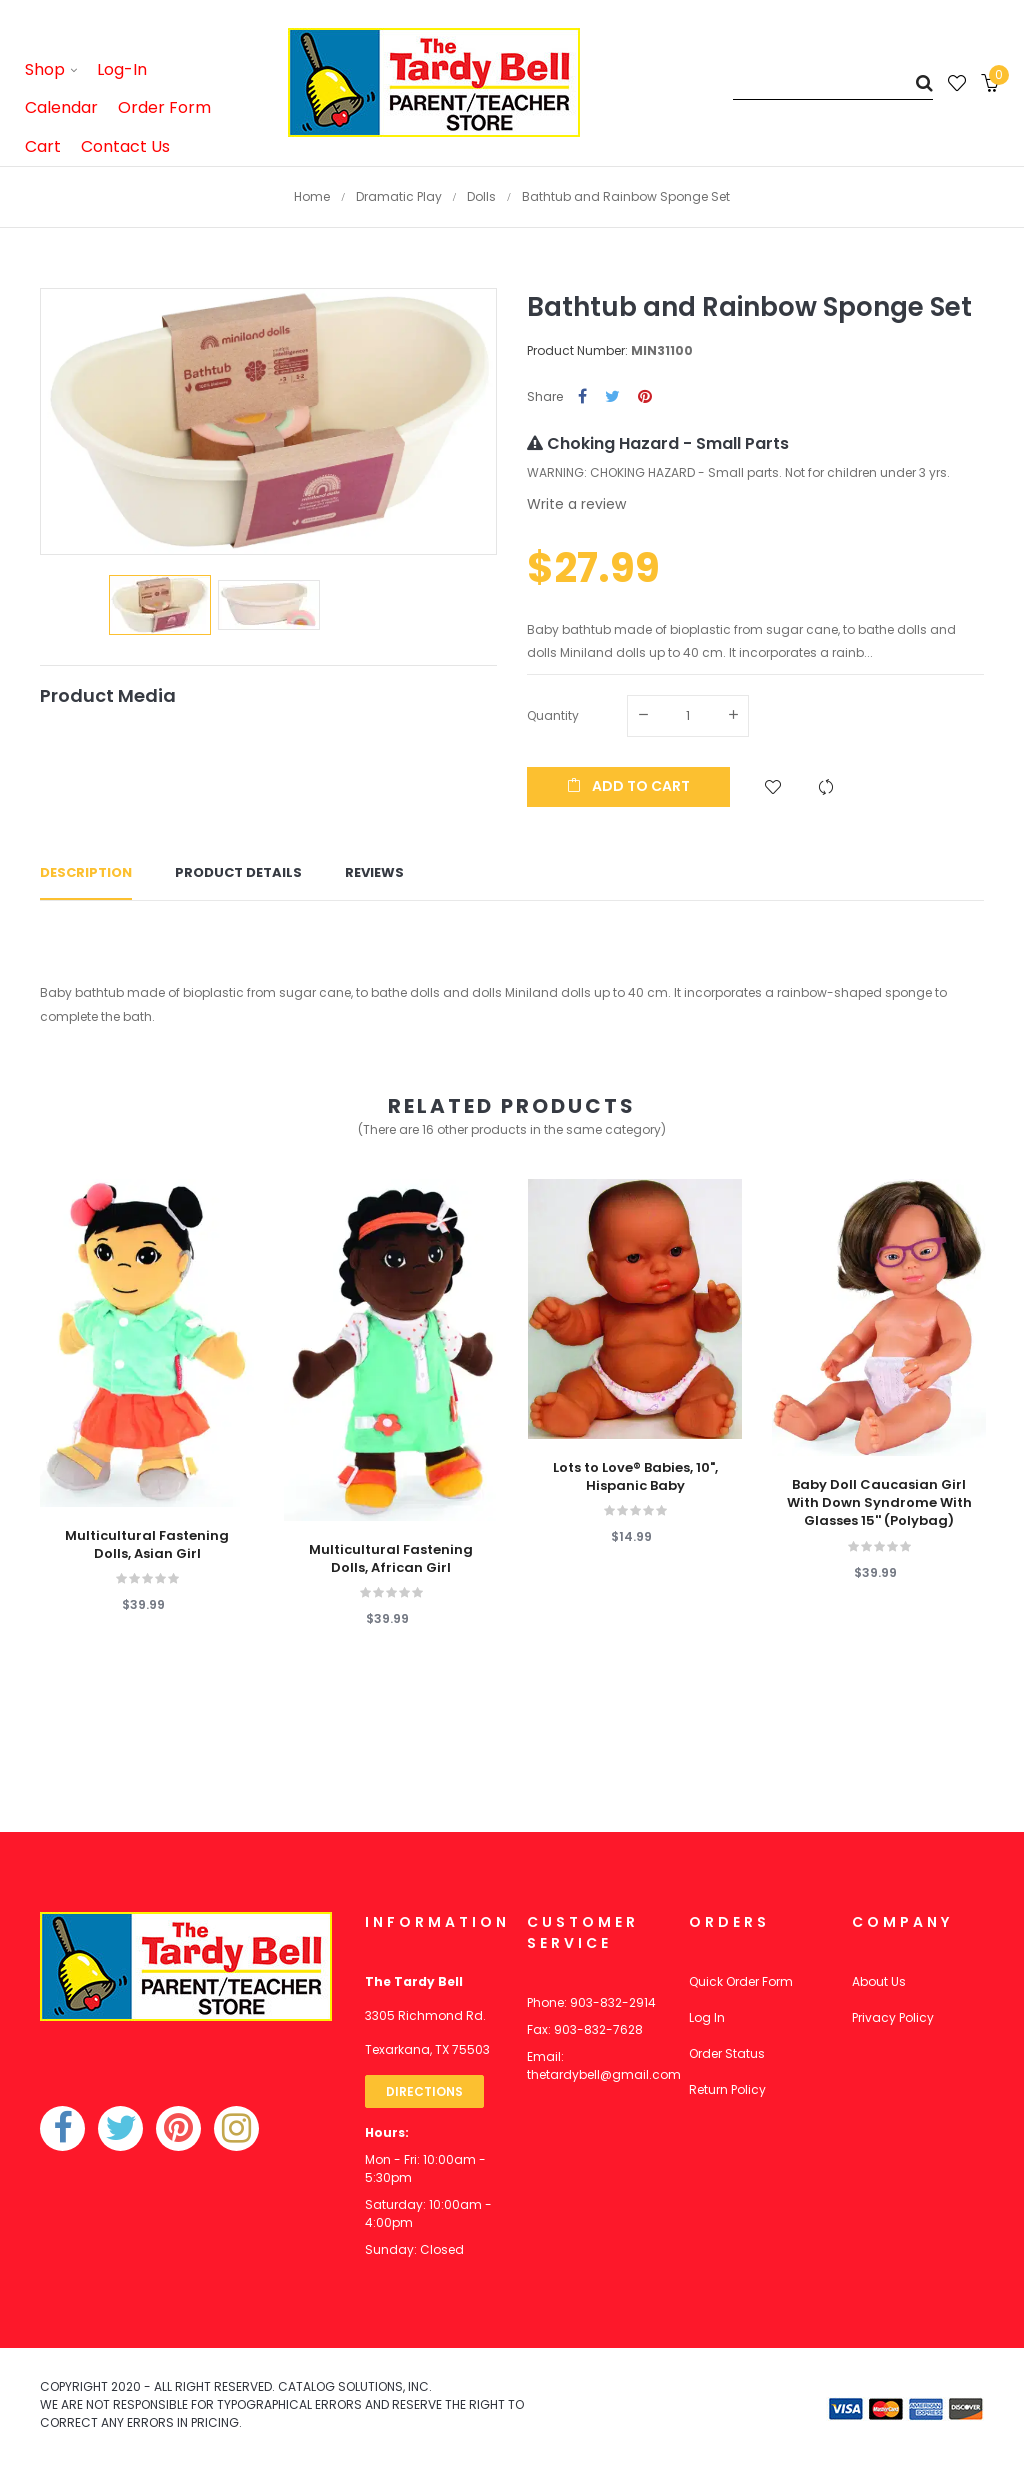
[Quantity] (688, 716)
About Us (879, 1981)
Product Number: (577, 350)
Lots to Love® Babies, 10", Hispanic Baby (635, 1477)
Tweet (612, 397)
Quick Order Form (741, 1981)
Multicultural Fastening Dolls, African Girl (391, 1559)
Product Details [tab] (238, 872)
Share (582, 397)
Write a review (576, 504)
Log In (707, 2017)
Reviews (374, 872)
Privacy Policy (893, 2017)
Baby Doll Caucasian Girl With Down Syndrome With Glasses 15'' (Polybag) (879, 1503)
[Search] (833, 82)
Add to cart (628, 786)
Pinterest (645, 397)
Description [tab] (86, 872)
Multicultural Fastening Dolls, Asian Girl (147, 1545)
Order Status (727, 2053)
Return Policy (727, 2089)
